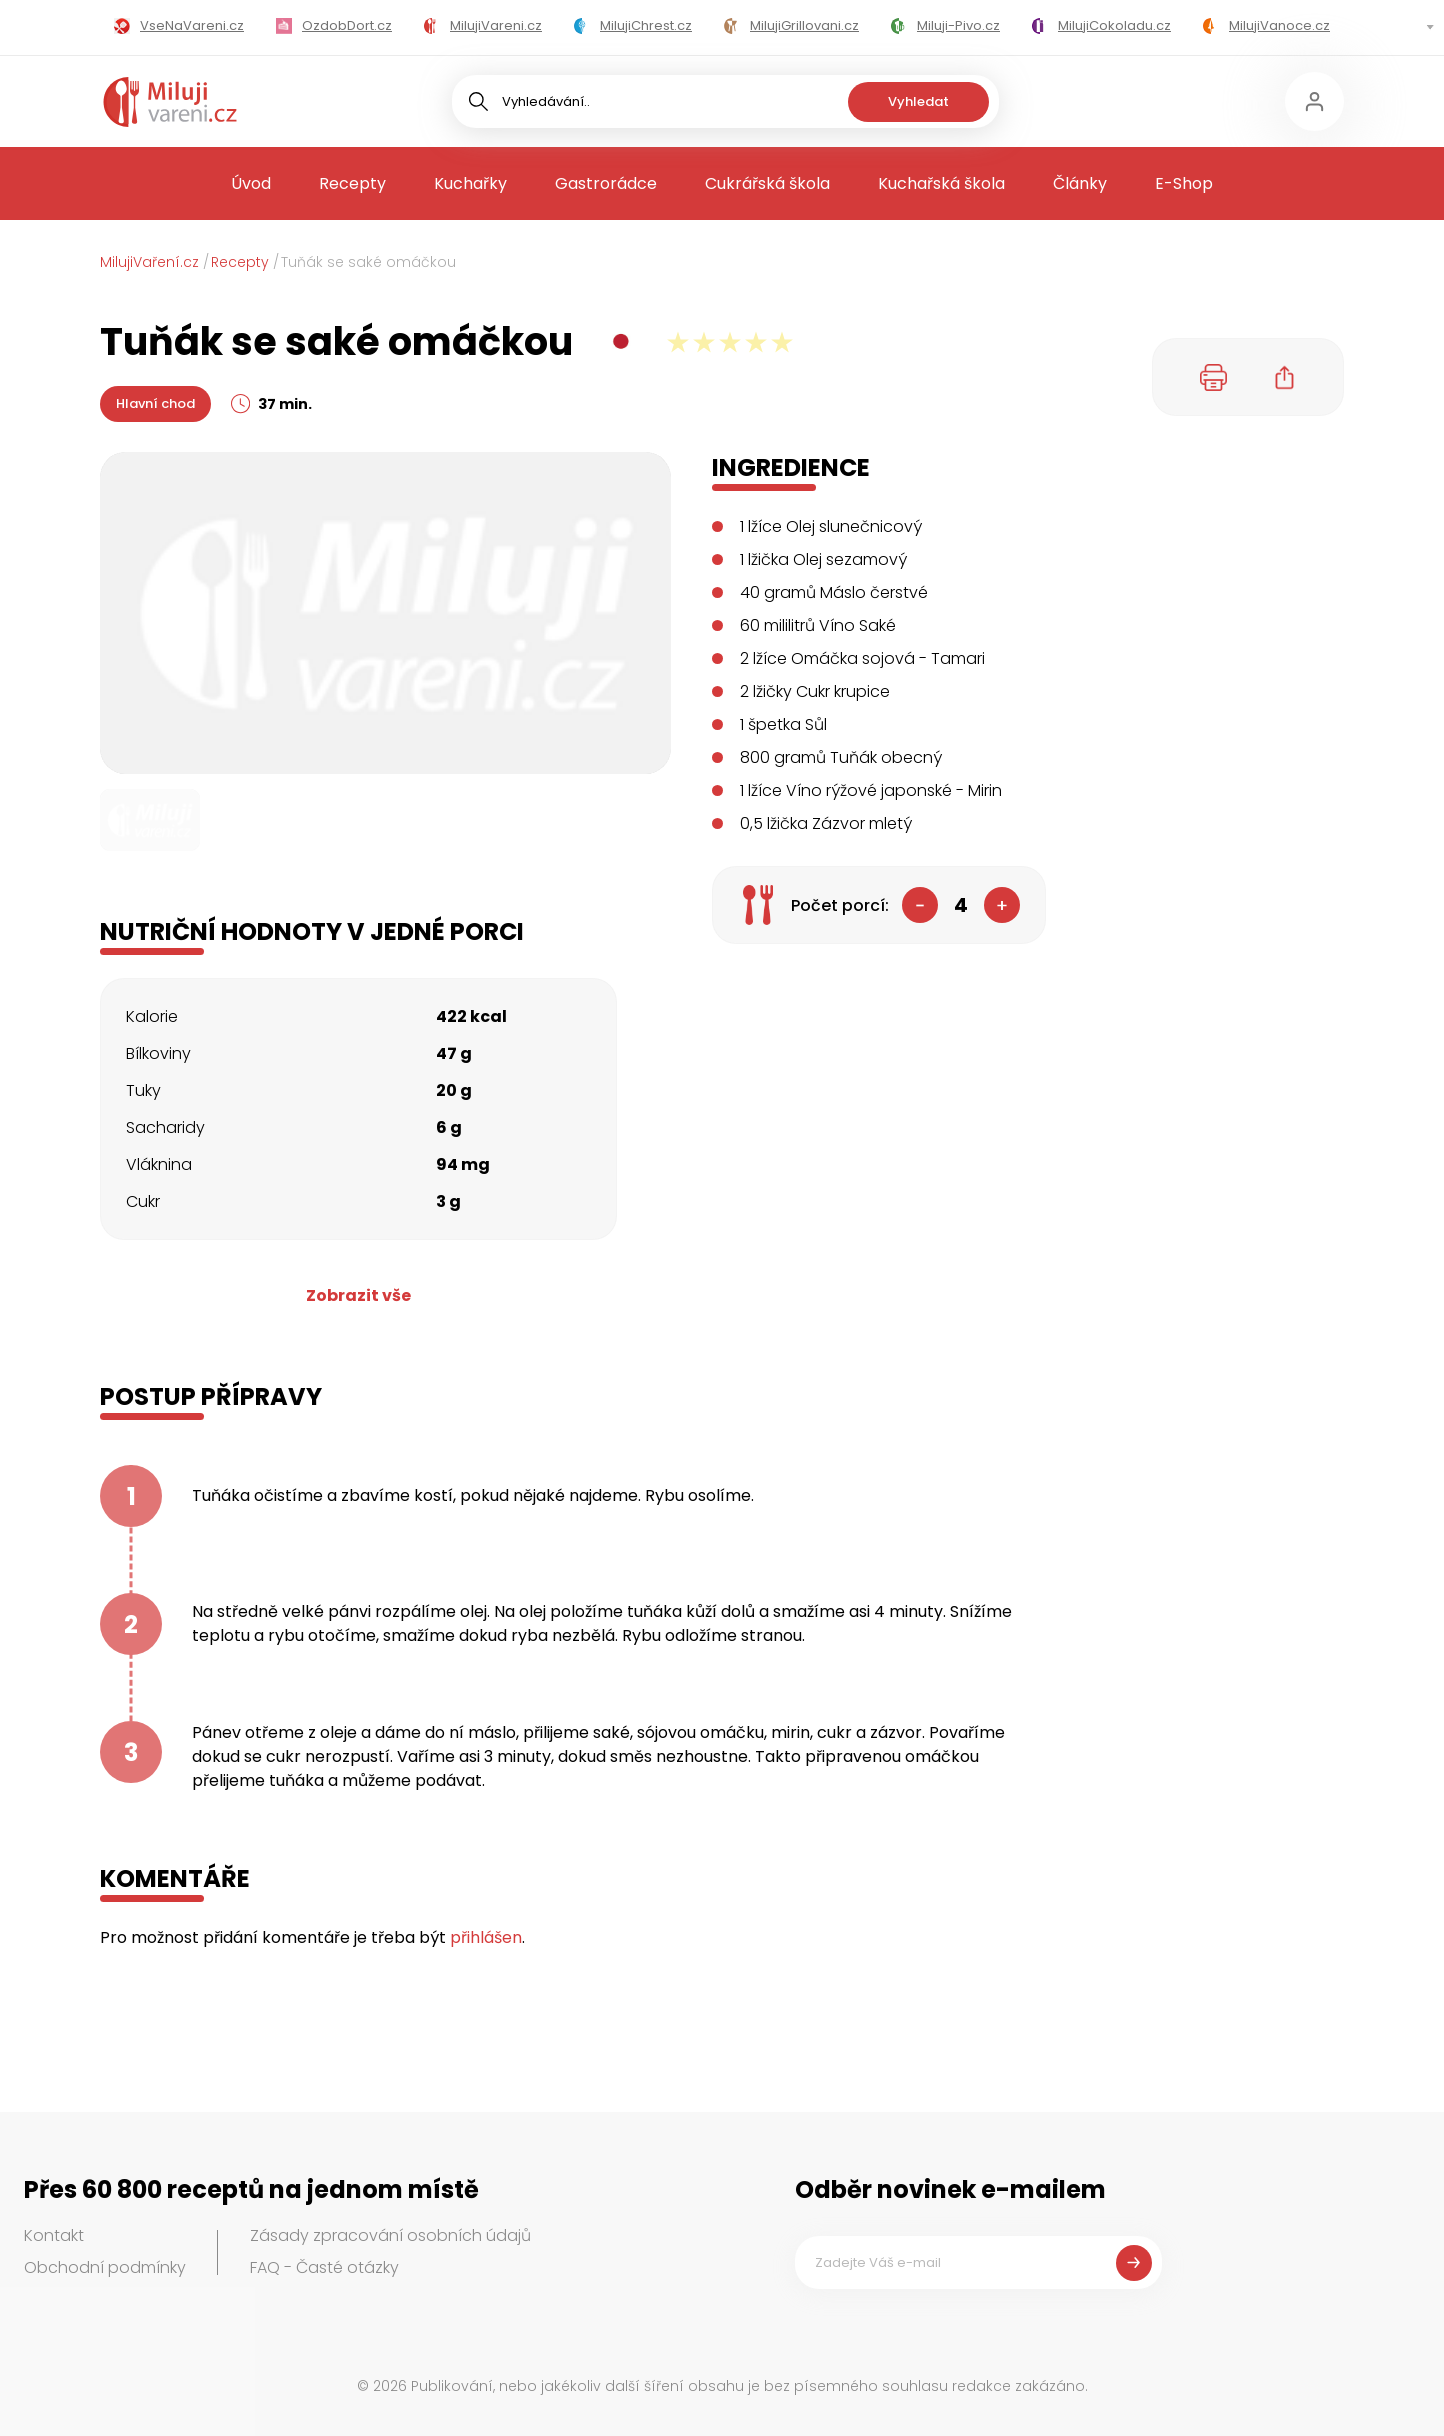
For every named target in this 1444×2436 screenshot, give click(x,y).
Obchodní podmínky (105, 2267)
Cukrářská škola (767, 183)
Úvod (251, 183)
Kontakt (54, 2235)
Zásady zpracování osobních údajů (390, 2235)
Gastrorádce (606, 183)
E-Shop (1184, 183)
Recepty (352, 183)
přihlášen (486, 1937)
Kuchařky (470, 183)
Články (1080, 183)
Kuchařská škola (941, 183)
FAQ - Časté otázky (324, 2267)
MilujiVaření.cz (149, 262)
